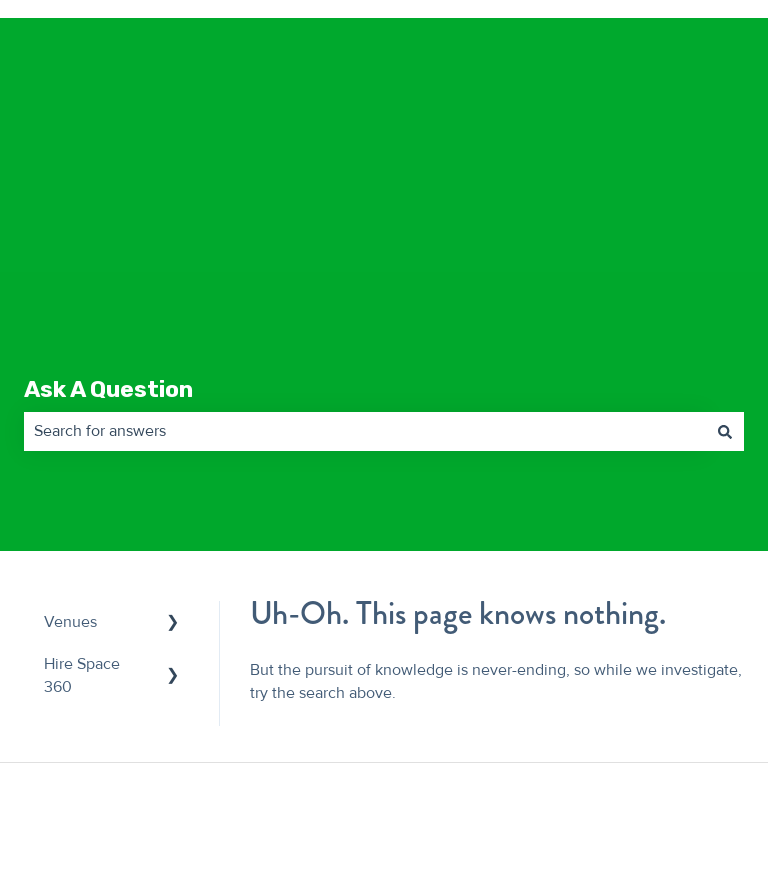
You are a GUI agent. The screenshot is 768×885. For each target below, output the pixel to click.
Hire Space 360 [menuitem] (82, 526)
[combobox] (365, 282)
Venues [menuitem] (70, 473)
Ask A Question (108, 240)
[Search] (725, 282)
